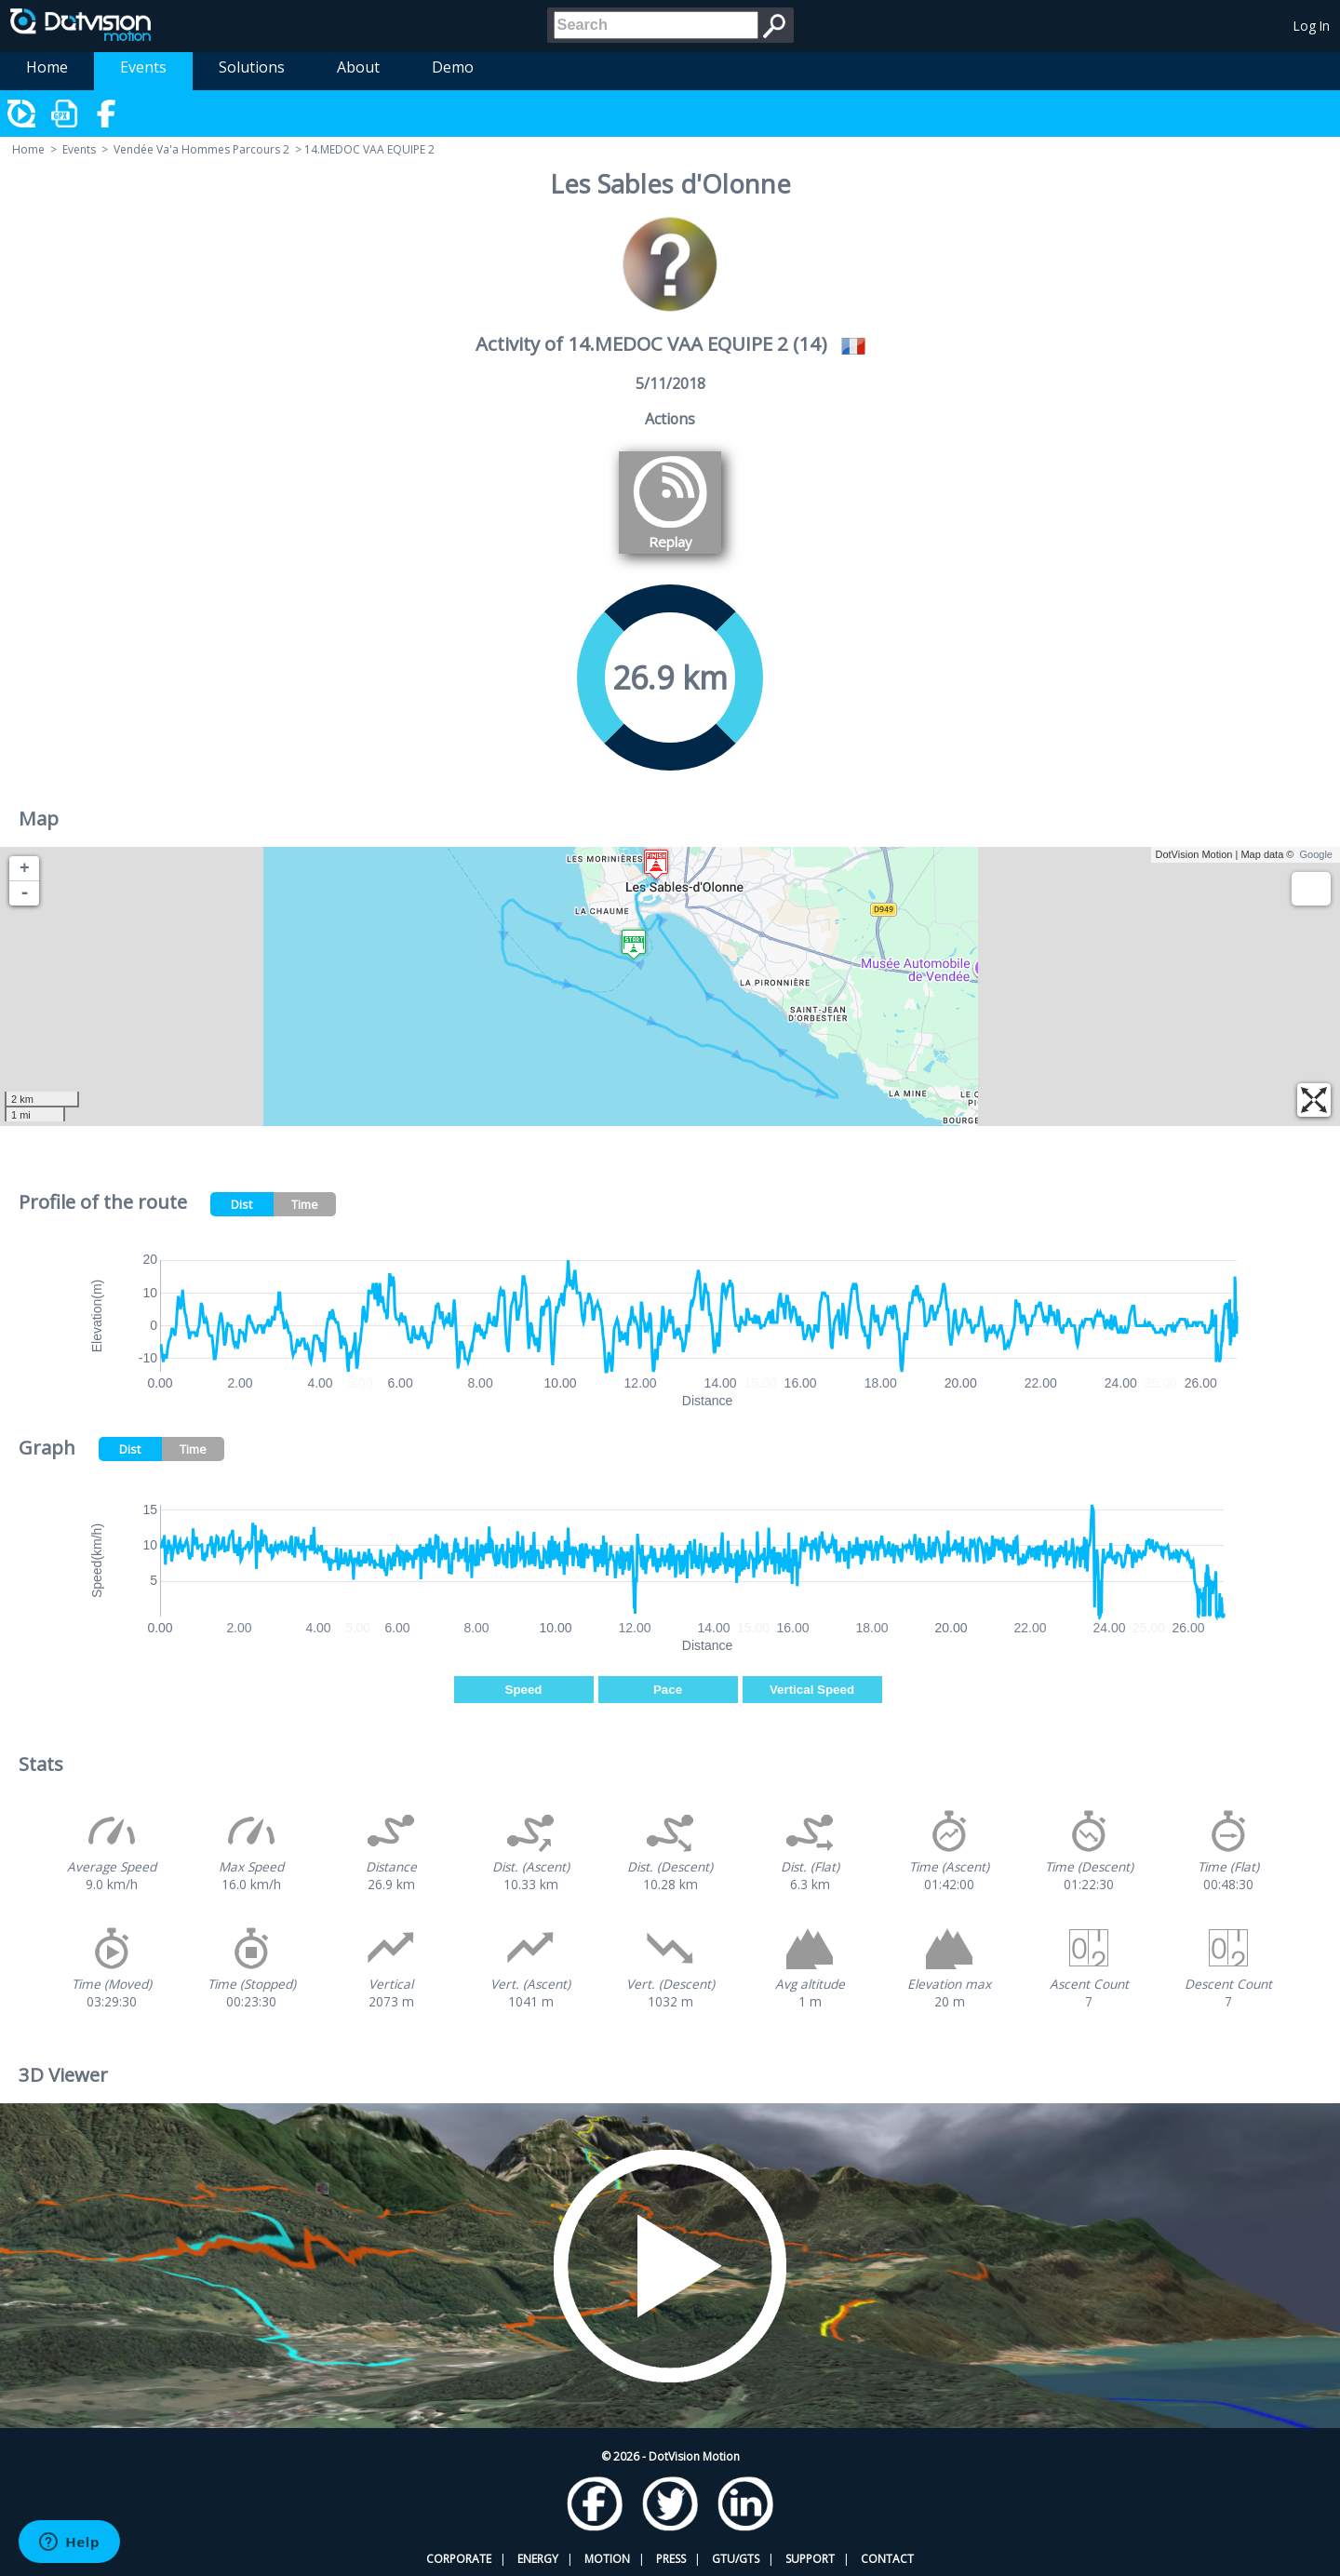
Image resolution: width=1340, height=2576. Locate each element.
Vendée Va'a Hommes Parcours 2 (201, 149)
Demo (453, 67)
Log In (1311, 25)
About (358, 67)
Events (143, 67)
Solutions (252, 67)
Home (47, 67)
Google (1316, 854)
